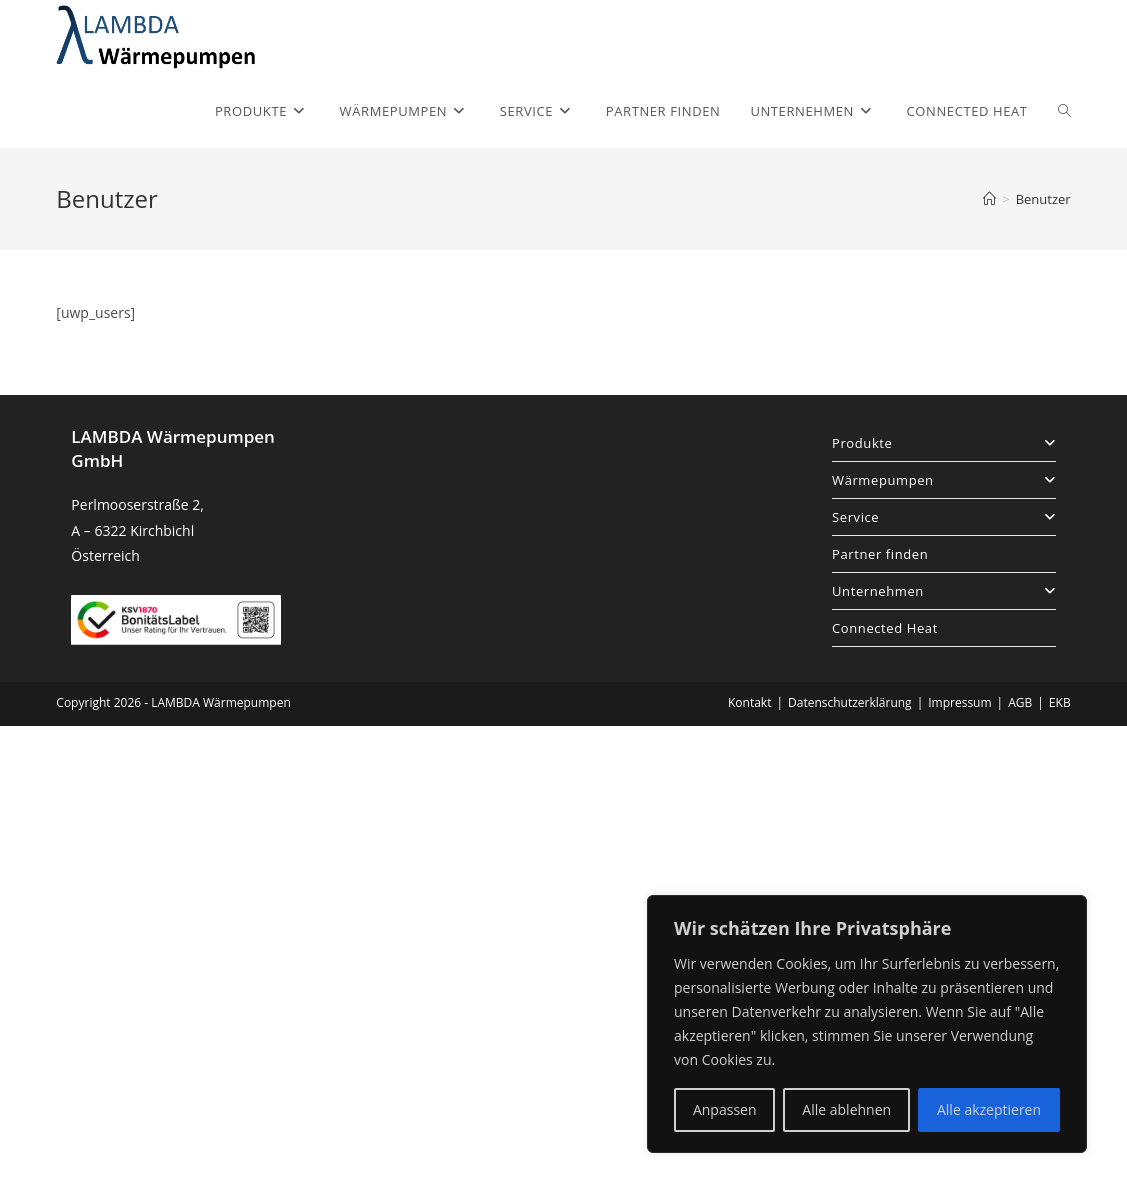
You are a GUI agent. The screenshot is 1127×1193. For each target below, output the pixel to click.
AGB (1020, 702)
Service (944, 517)
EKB (1060, 702)
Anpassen (725, 1109)
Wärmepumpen (944, 480)
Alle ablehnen (846, 1109)
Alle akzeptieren (989, 1109)
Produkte (944, 443)
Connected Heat (885, 628)
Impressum (959, 702)
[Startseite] (989, 199)
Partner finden (880, 554)
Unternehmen (944, 591)
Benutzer (1043, 199)
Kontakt (749, 702)
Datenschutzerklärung (850, 702)
